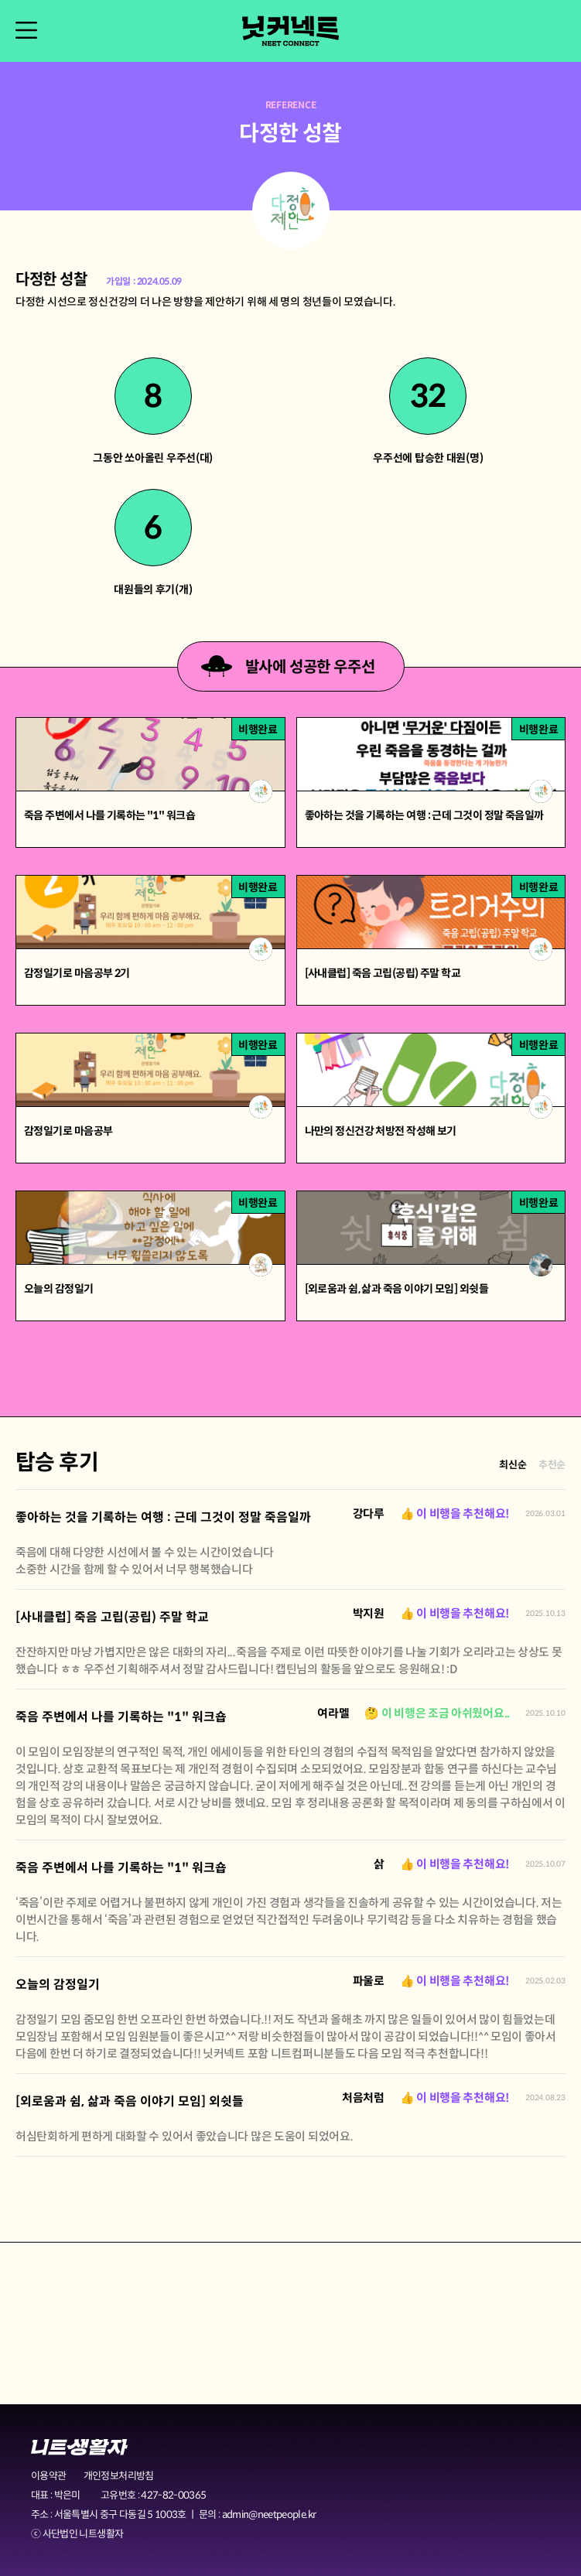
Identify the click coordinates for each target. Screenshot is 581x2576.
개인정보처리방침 (119, 2475)
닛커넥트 (291, 30)
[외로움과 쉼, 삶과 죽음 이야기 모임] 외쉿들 (129, 2101)
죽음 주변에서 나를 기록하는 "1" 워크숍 (121, 1717)
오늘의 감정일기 (57, 1984)
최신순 (512, 1464)
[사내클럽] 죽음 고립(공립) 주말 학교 (112, 1617)
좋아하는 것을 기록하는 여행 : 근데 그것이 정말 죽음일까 (163, 1517)
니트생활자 (79, 2447)
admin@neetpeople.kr (269, 2514)
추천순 (552, 1464)
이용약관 (48, 2475)
